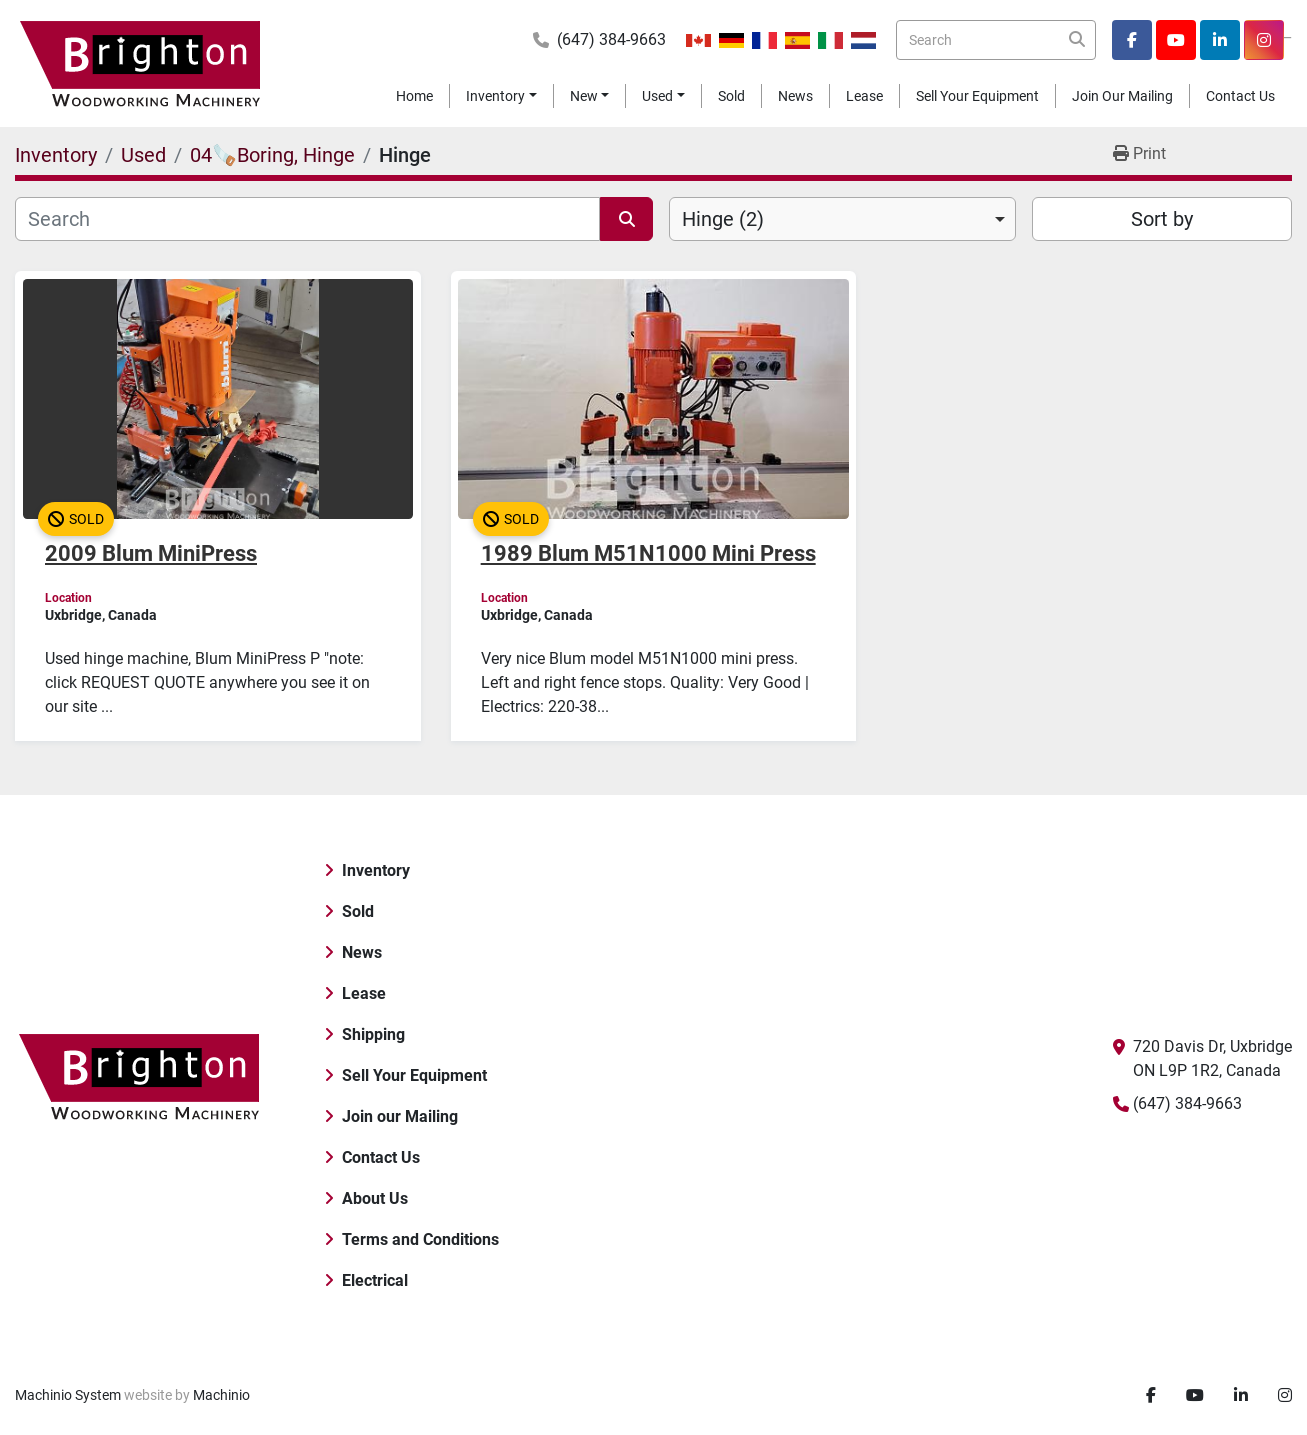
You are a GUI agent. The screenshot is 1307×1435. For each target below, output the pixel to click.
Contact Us (1240, 96)
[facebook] (1132, 40)
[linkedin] (1220, 40)
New (584, 96)
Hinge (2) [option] (723, 219)
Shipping (373, 1034)
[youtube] (1176, 40)
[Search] (996, 40)
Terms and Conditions (420, 1239)
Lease (864, 96)
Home (414, 96)
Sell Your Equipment (977, 96)
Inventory (495, 96)
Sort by (1162, 219)
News (795, 96)
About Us (375, 1198)
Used (657, 96)
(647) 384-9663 (611, 39)
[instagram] (1264, 40)
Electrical (375, 1280)
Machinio (221, 1395)
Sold (731, 96)
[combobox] (843, 219)
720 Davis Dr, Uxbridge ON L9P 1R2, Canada (1212, 1058)
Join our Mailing (1122, 96)
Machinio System (68, 1395)
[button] (501, 96)
